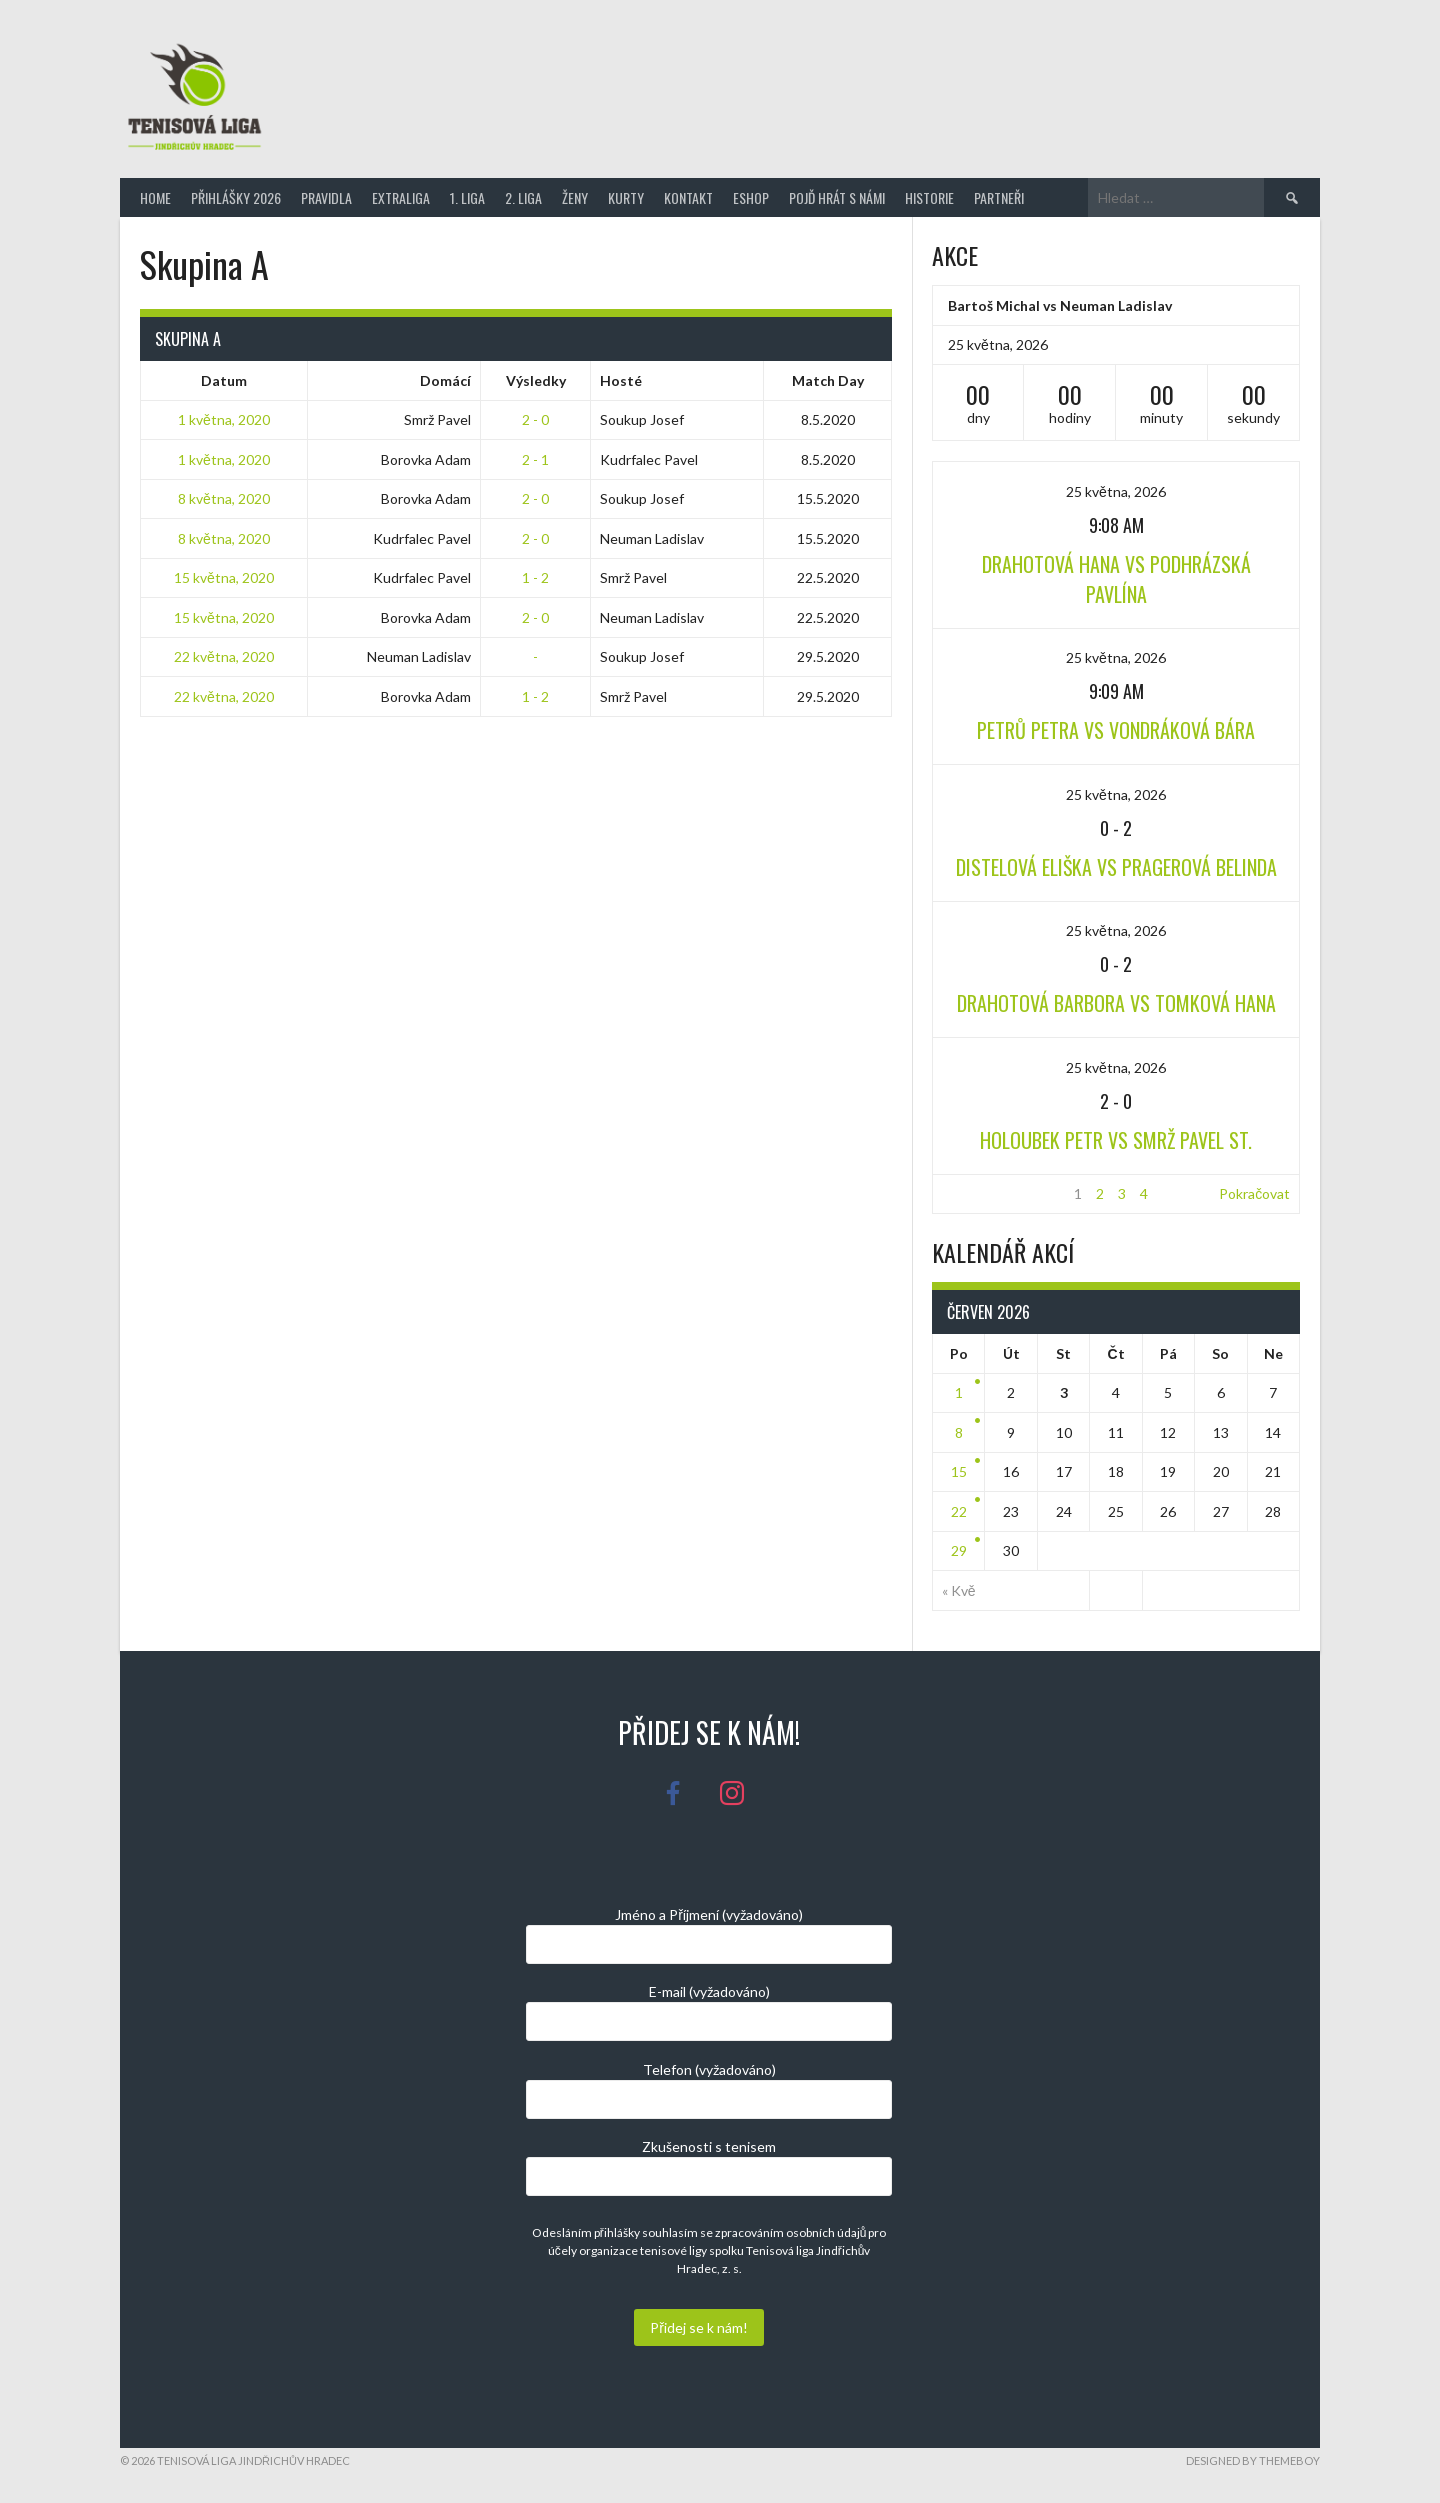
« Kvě (959, 1590)
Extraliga (401, 197)
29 (959, 1550)
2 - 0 (535, 419)
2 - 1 (535, 459)
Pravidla (326, 197)
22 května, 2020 (224, 656)
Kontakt (688, 197)
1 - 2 (535, 577)
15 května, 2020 (224, 577)
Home (155, 197)
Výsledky (536, 380)
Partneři (999, 197)
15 (959, 1471)
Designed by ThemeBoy (1253, 2460)
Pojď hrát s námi (837, 197)
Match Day (828, 380)
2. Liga (523, 197)
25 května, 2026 (1116, 491)
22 (959, 1511)
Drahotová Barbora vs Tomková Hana (1116, 1003)
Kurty (626, 197)
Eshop (751, 197)
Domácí (445, 380)
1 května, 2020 (224, 419)
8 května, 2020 (224, 498)
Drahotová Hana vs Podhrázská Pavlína (1116, 579)
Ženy (575, 197)
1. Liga (467, 197)
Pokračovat (1254, 1193)
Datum (224, 380)
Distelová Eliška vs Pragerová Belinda (1116, 867)
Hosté (621, 380)
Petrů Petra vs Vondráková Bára (1116, 730)
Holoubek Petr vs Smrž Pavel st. (1116, 1140)
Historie (929, 197)
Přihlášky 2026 (236, 197)
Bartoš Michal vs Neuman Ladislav (1060, 305)
